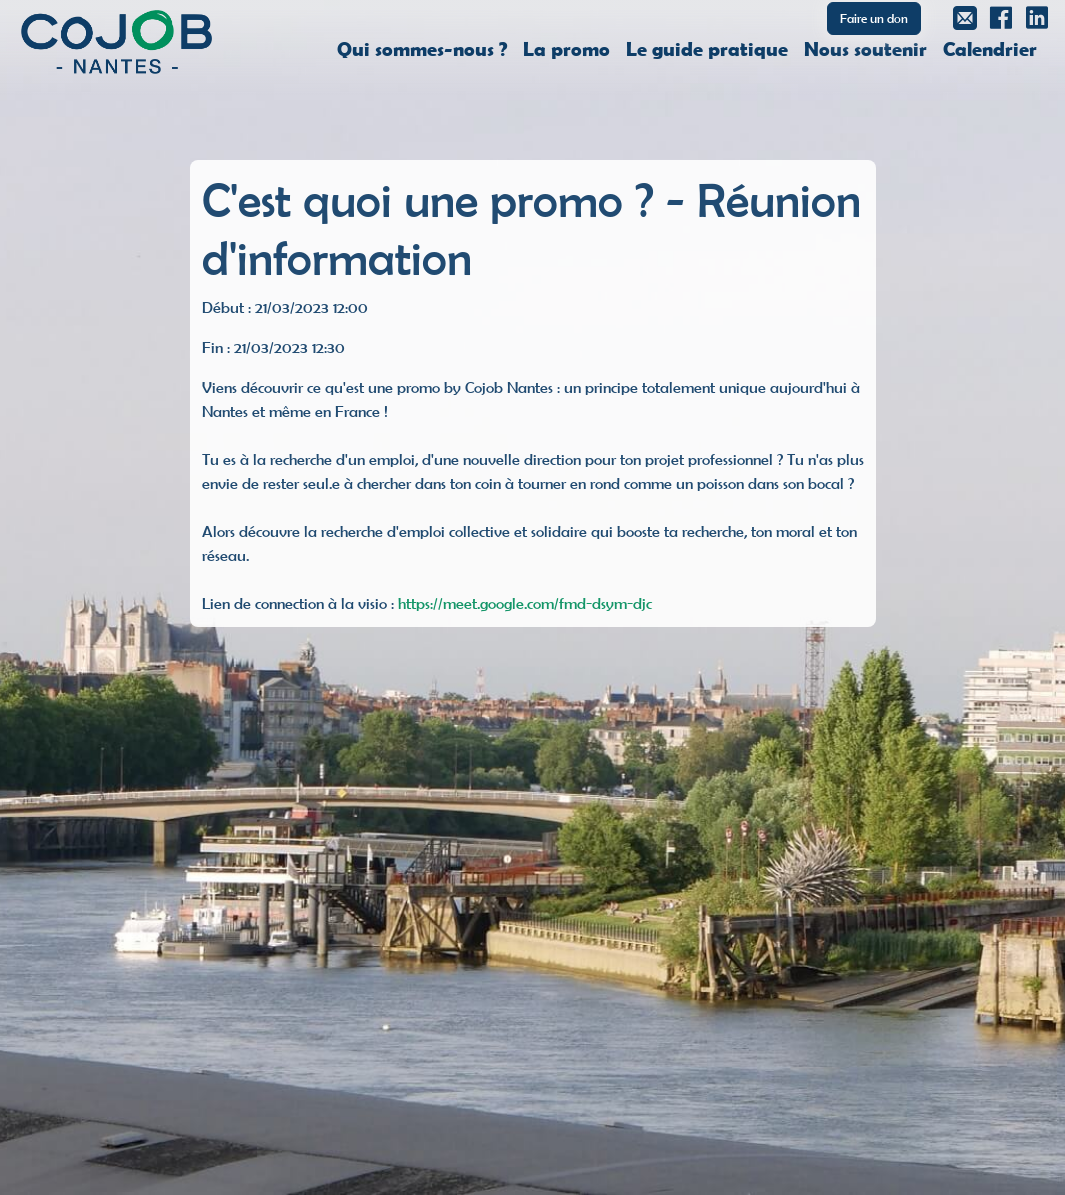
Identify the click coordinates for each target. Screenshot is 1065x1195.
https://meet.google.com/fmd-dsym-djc (525, 603)
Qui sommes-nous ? (422, 48)
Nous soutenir (865, 48)
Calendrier (990, 48)
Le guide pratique (707, 48)
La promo (566, 48)
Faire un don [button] (874, 18)
